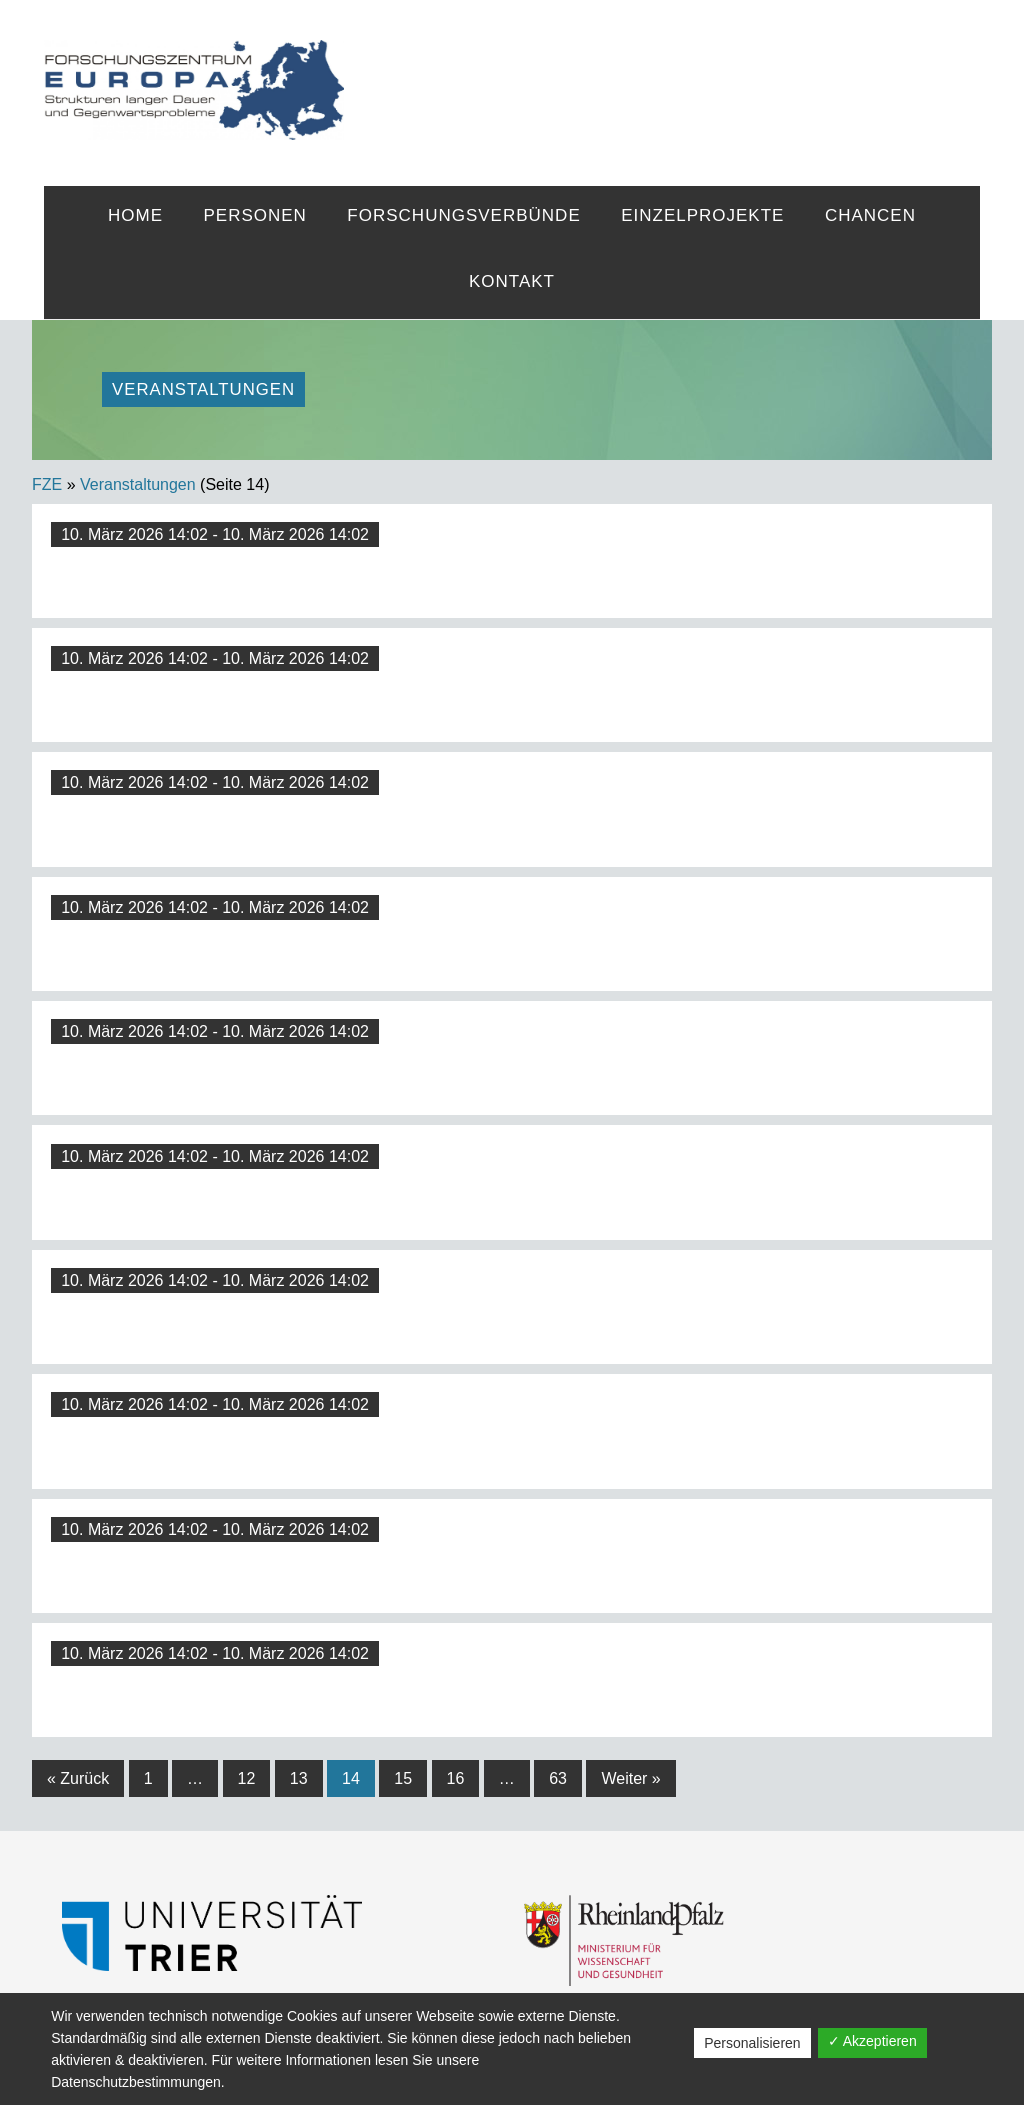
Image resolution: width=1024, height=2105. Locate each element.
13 (299, 1778)
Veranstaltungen (138, 484)
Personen (254, 215)
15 (403, 1778)
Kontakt (512, 281)
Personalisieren (752, 2043)
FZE (662, 72)
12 (247, 1778)
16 (456, 1778)
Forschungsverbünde (463, 215)
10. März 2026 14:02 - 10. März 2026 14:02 (215, 534)
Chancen (870, 215)
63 (558, 1778)
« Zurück (78, 1778)
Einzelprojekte (702, 215)
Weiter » (630, 1778)
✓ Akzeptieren (872, 2041)
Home (135, 215)
